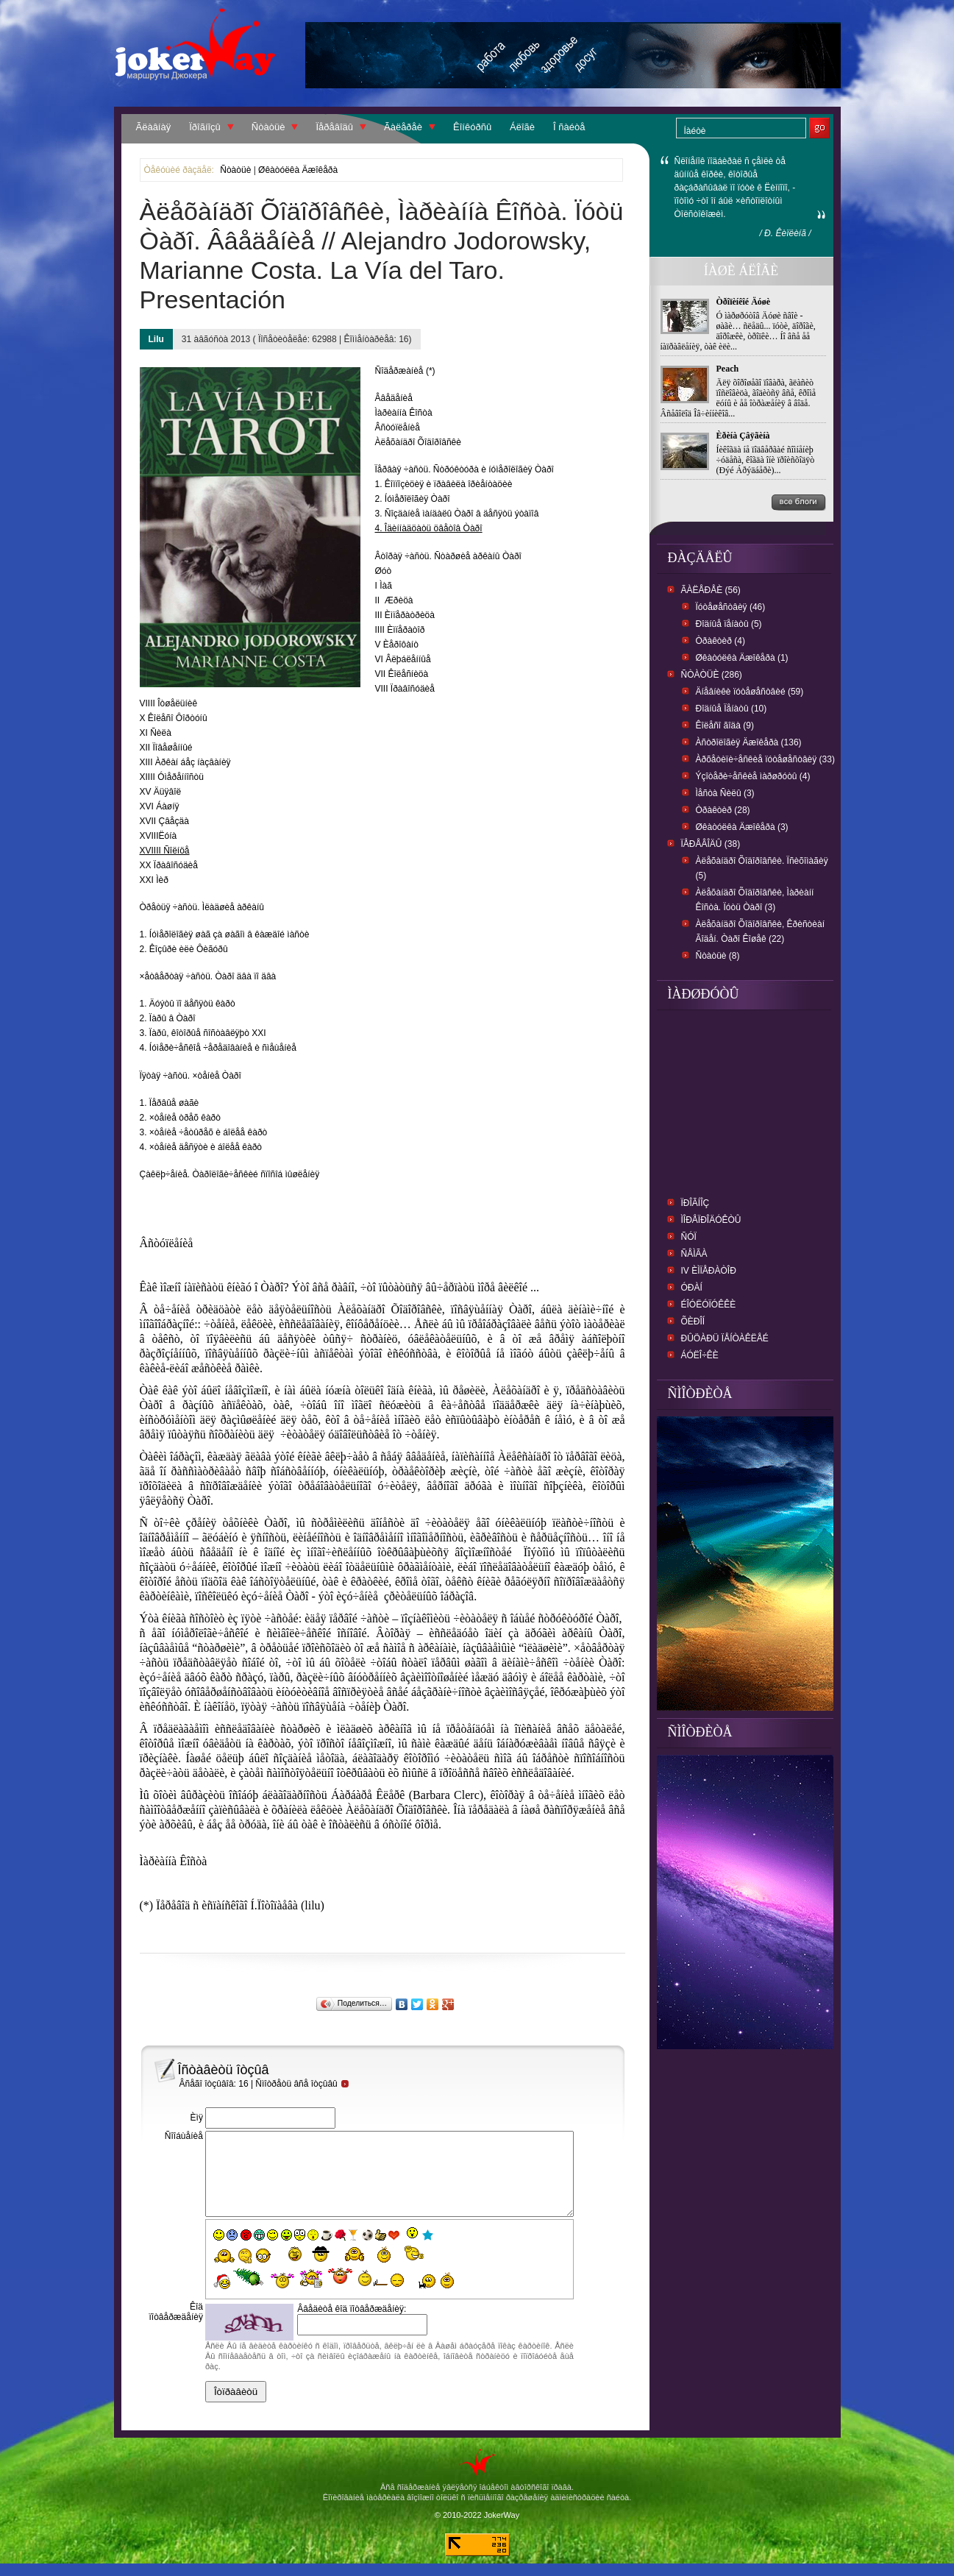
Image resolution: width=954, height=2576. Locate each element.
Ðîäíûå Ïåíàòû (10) (731, 708)
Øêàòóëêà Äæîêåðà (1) (742, 658)
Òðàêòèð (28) (723, 810)
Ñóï (689, 1237)
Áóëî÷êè (700, 1355)
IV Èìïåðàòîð (708, 1271)
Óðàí (691, 1287)
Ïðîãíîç (695, 1203)
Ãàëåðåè (403, 126)
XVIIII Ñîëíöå (165, 850)
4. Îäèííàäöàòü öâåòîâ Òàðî (429, 528)
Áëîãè (522, 126)
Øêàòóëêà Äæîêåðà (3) (742, 827)
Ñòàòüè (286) (711, 675)
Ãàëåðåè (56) (711, 590)
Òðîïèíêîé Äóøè (743, 302)
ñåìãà (694, 1254)
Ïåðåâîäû (334, 126)
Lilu (156, 339)
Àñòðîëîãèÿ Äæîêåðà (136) (749, 742)
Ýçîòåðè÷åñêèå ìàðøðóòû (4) (753, 776)
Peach (727, 368)
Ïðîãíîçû (205, 126)
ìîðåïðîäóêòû (711, 1220)
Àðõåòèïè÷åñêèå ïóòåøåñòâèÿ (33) (765, 759)
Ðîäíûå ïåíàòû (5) (729, 624)
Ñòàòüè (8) (718, 956)
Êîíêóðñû (472, 126)
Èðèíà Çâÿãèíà (743, 435)
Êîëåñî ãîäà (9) (725, 725)
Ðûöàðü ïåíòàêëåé (725, 1338)
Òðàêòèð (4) (720, 641)
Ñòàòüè (268, 126)
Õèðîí (693, 1321)
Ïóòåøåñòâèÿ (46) (731, 607)
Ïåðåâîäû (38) (711, 844)
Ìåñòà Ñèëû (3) (725, 793)
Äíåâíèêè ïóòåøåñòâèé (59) (750, 691)
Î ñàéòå (569, 126)
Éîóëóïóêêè (708, 1304)
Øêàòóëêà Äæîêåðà (298, 170)
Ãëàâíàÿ (153, 126)
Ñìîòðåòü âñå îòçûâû (302, 2084)
